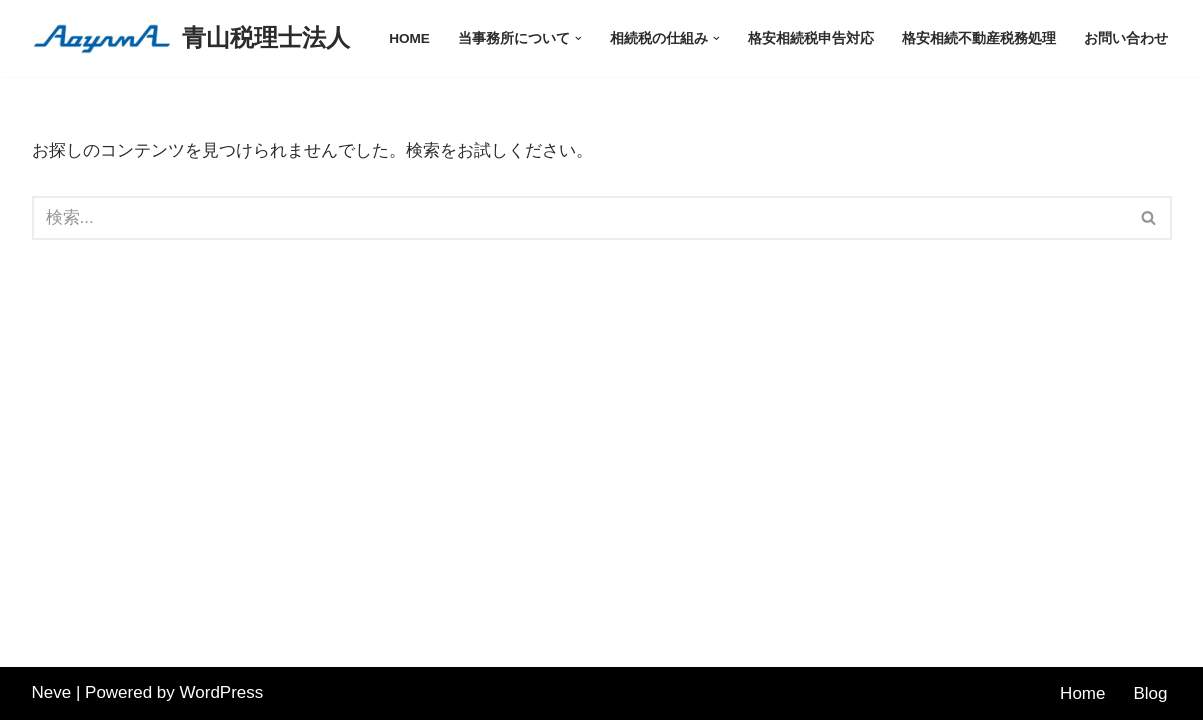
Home (1082, 693)
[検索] (579, 218)
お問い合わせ (1126, 38)
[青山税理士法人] (191, 38)
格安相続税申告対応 (811, 38)
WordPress (222, 692)
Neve (52, 692)
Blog (1150, 693)
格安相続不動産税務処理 (979, 38)
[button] (578, 38)
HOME (409, 38)
